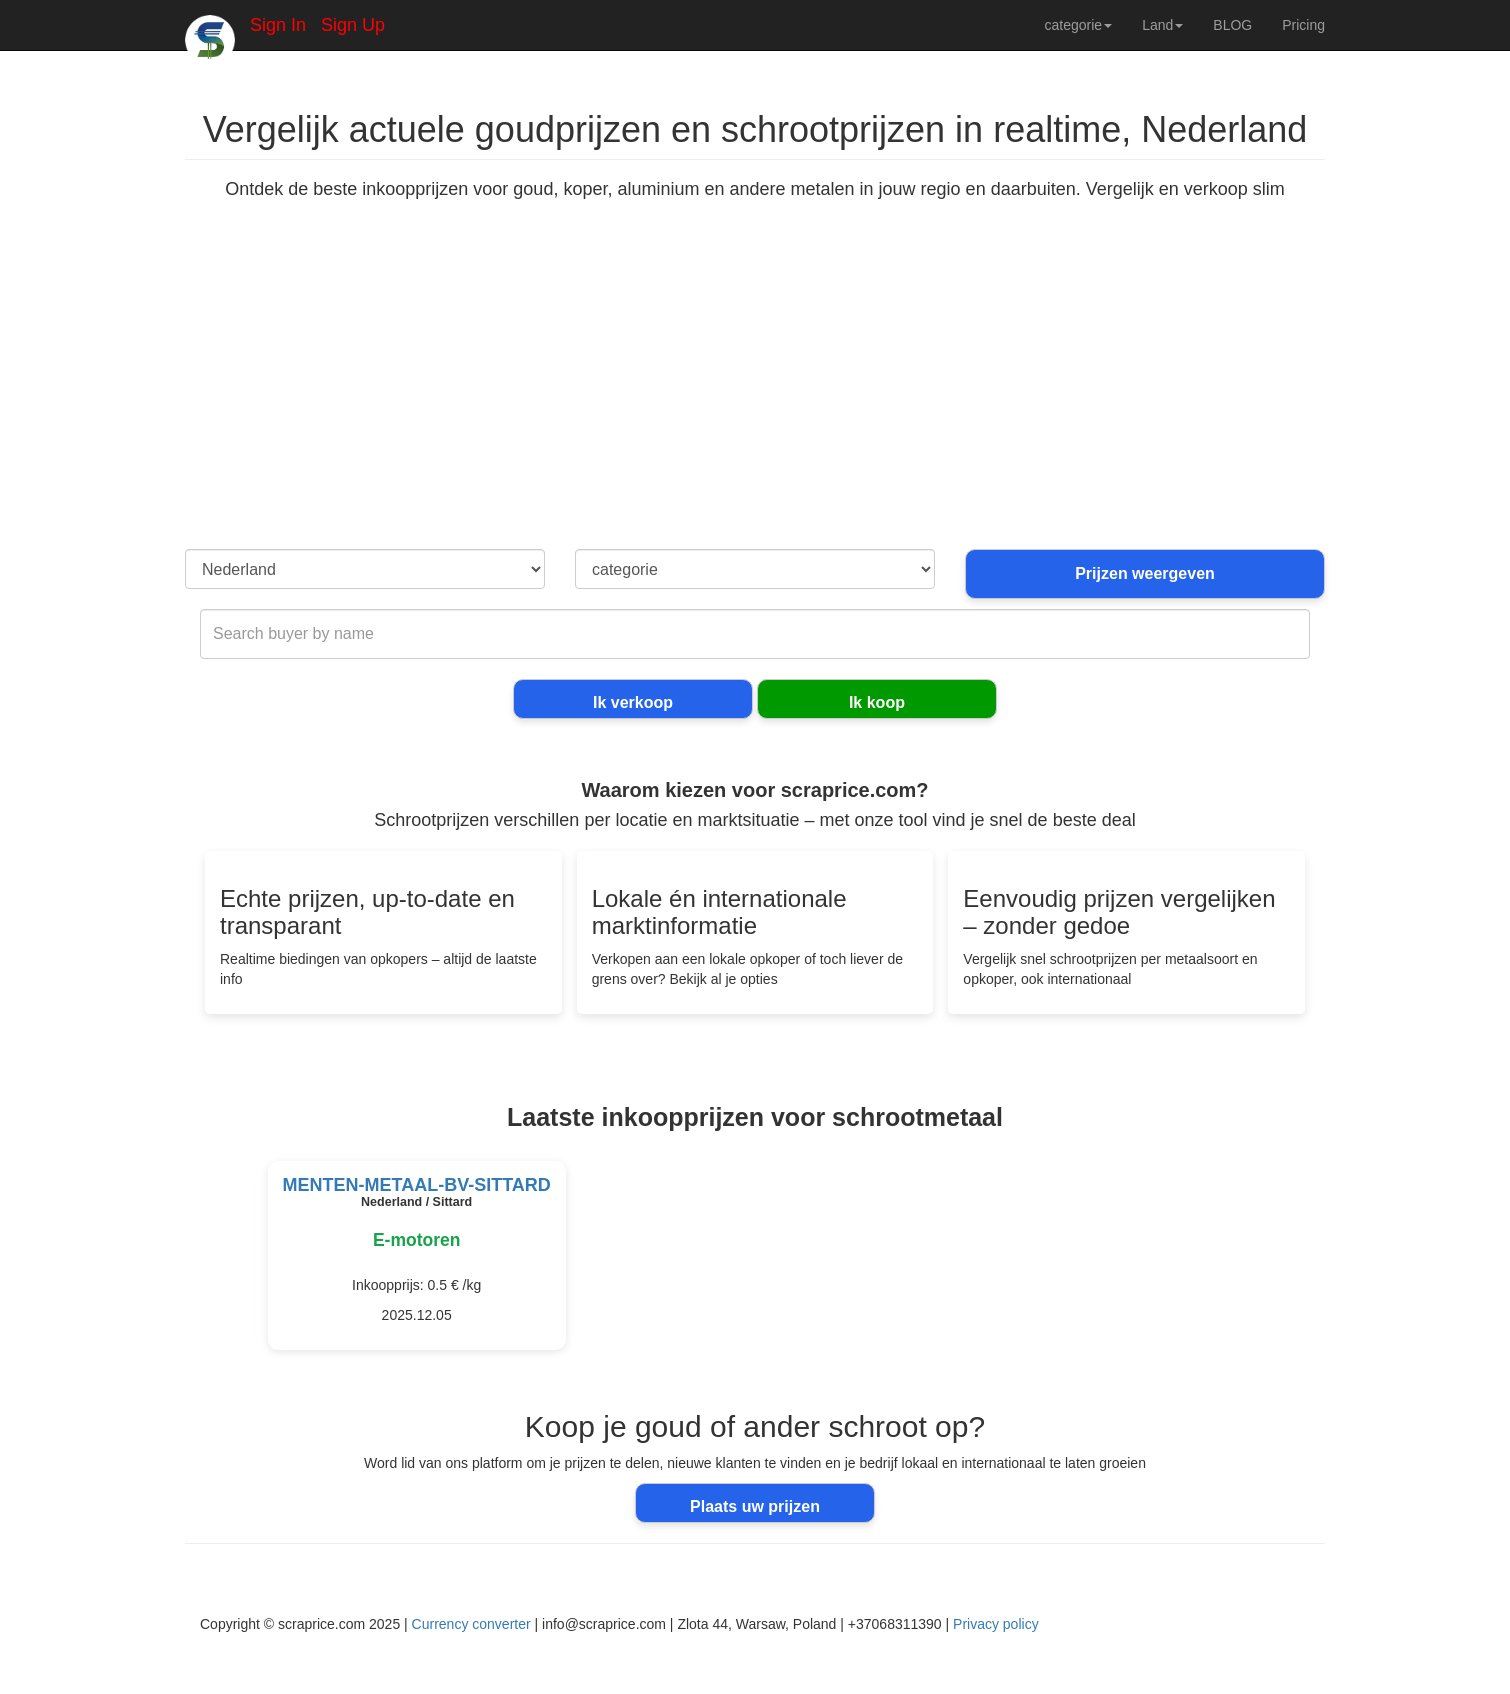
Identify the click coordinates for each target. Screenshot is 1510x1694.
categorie (1079, 25)
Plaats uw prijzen (755, 1506)
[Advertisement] (755, 399)
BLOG (1232, 25)
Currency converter (471, 1624)
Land (1162, 25)
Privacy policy (996, 1624)
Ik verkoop (633, 702)
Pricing (1303, 25)
